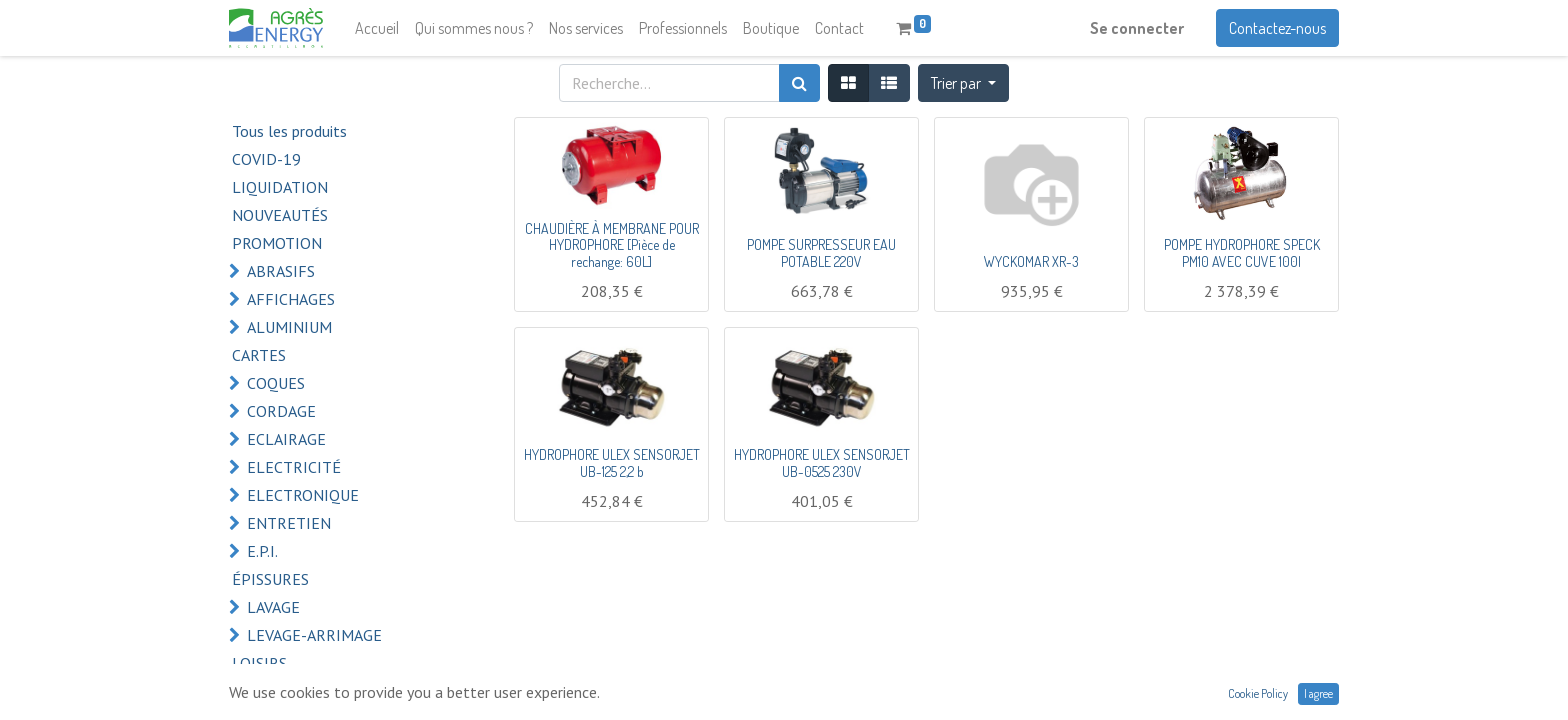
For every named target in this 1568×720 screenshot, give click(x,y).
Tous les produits (289, 131)
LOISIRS (259, 663)
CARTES (259, 355)
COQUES (276, 383)
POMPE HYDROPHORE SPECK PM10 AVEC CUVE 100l (1242, 253)
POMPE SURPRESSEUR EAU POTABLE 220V (821, 253)
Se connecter (1137, 28)
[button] (963, 83)
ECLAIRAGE (286, 439)
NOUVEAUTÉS (280, 215)
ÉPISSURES (270, 579)
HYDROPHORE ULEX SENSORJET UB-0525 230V (822, 463)
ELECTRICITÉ (294, 467)
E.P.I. (262, 551)
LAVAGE (273, 607)
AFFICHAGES (291, 299)
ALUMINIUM (289, 327)
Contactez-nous (1277, 28)
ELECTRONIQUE (303, 495)
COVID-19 (266, 159)
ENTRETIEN (289, 523)
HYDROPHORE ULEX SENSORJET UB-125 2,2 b (612, 463)
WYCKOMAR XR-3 (1031, 261)
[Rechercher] (799, 83)
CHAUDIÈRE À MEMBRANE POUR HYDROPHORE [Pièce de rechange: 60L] (612, 245)
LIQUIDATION (280, 187)
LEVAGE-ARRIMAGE (314, 635)
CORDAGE (281, 411)
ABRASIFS (281, 271)
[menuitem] (377, 28)
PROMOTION (277, 243)
